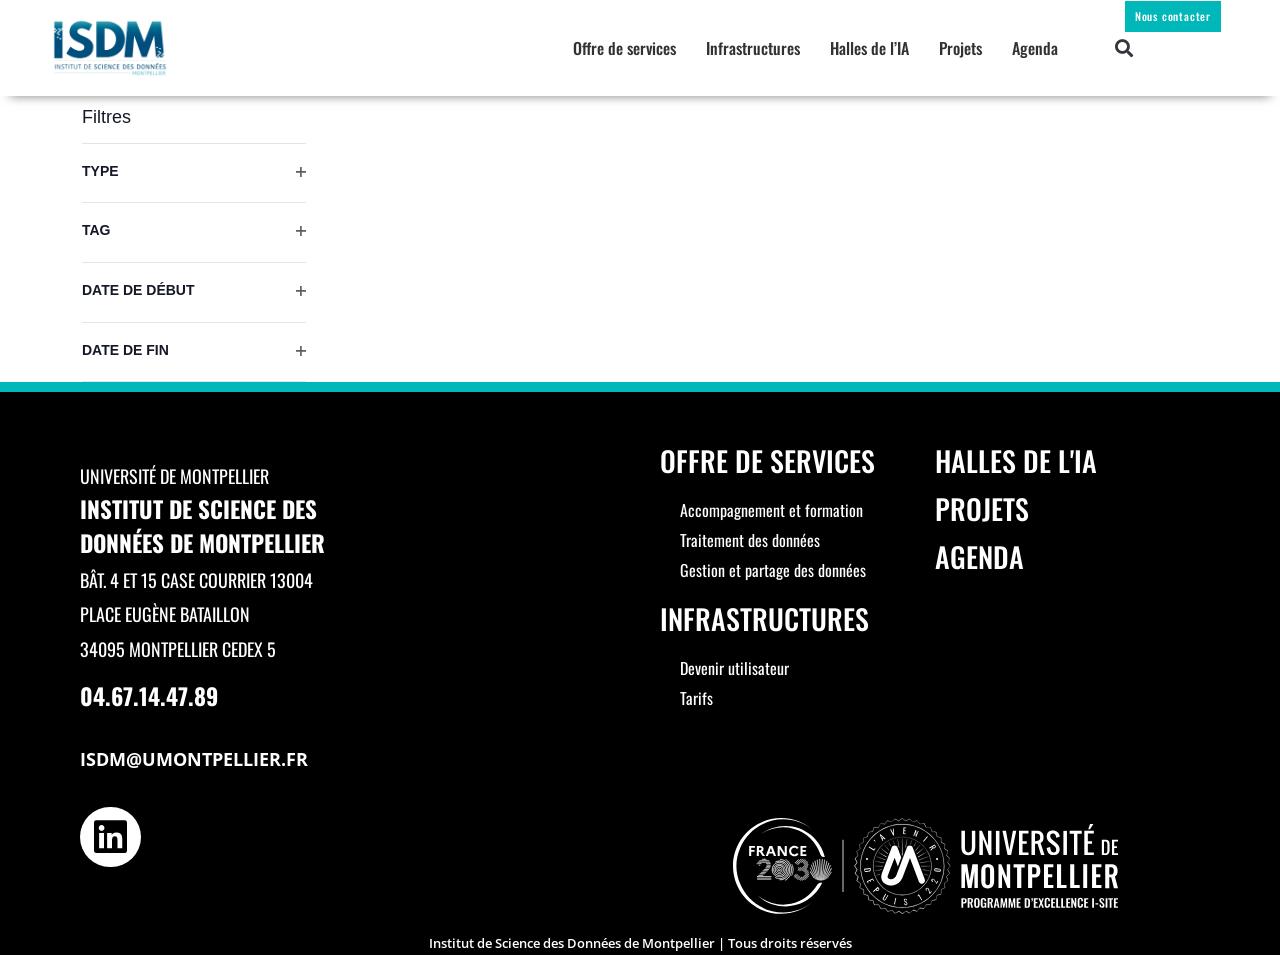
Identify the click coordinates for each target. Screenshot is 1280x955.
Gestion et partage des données (773, 570)
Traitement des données (750, 540)
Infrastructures (753, 48)
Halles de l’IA (869, 48)
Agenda (1035, 48)
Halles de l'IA (1016, 460)
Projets (960, 48)
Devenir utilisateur (734, 668)
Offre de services (624, 48)
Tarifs (696, 698)
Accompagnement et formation (771, 510)
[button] (1124, 48)
